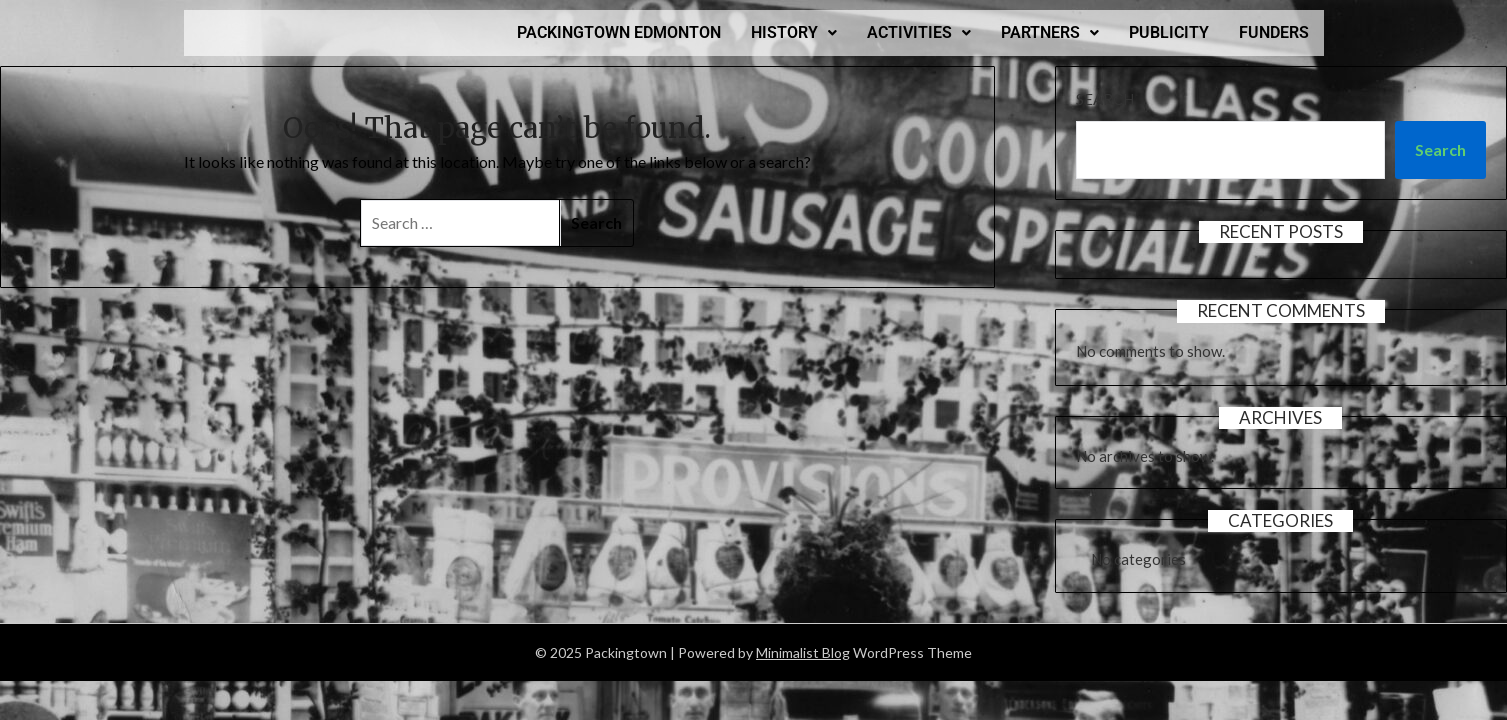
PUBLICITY (1169, 32)
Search (1105, 99)
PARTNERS (1050, 32)
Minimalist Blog (803, 652)
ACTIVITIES (919, 32)
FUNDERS (1274, 32)
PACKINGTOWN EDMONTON (619, 32)
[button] (794, 33)
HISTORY (794, 32)
